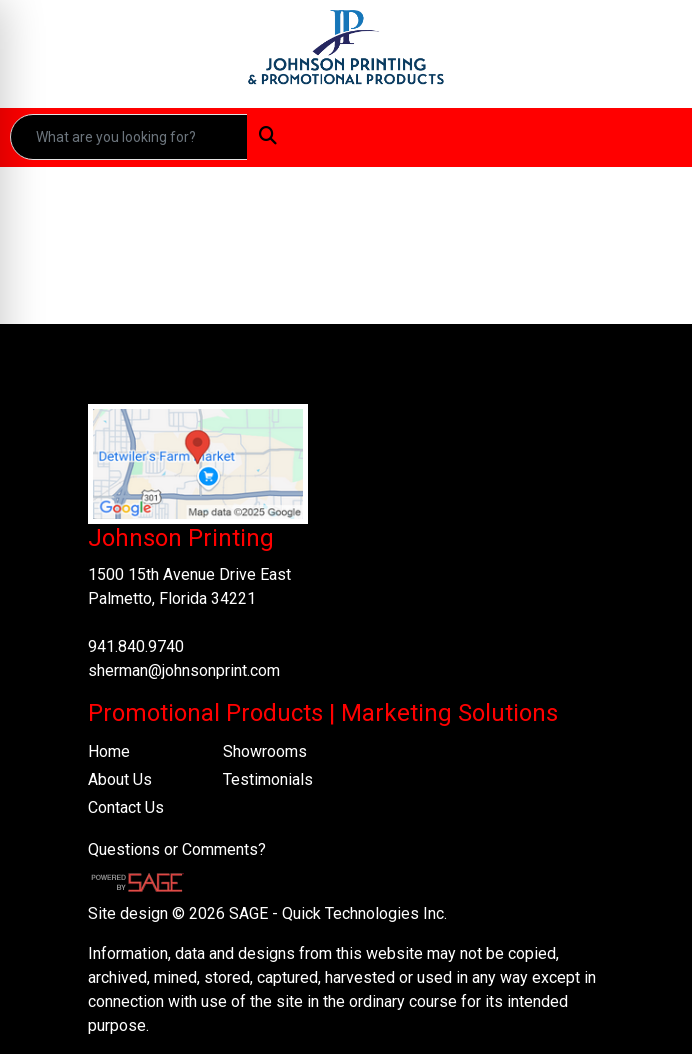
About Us (120, 779)
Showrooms (265, 751)
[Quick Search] (129, 137)
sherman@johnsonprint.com (184, 670)
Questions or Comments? (177, 849)
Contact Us (126, 807)
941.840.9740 (136, 646)
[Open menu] (652, 137)
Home (109, 751)
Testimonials (268, 779)
